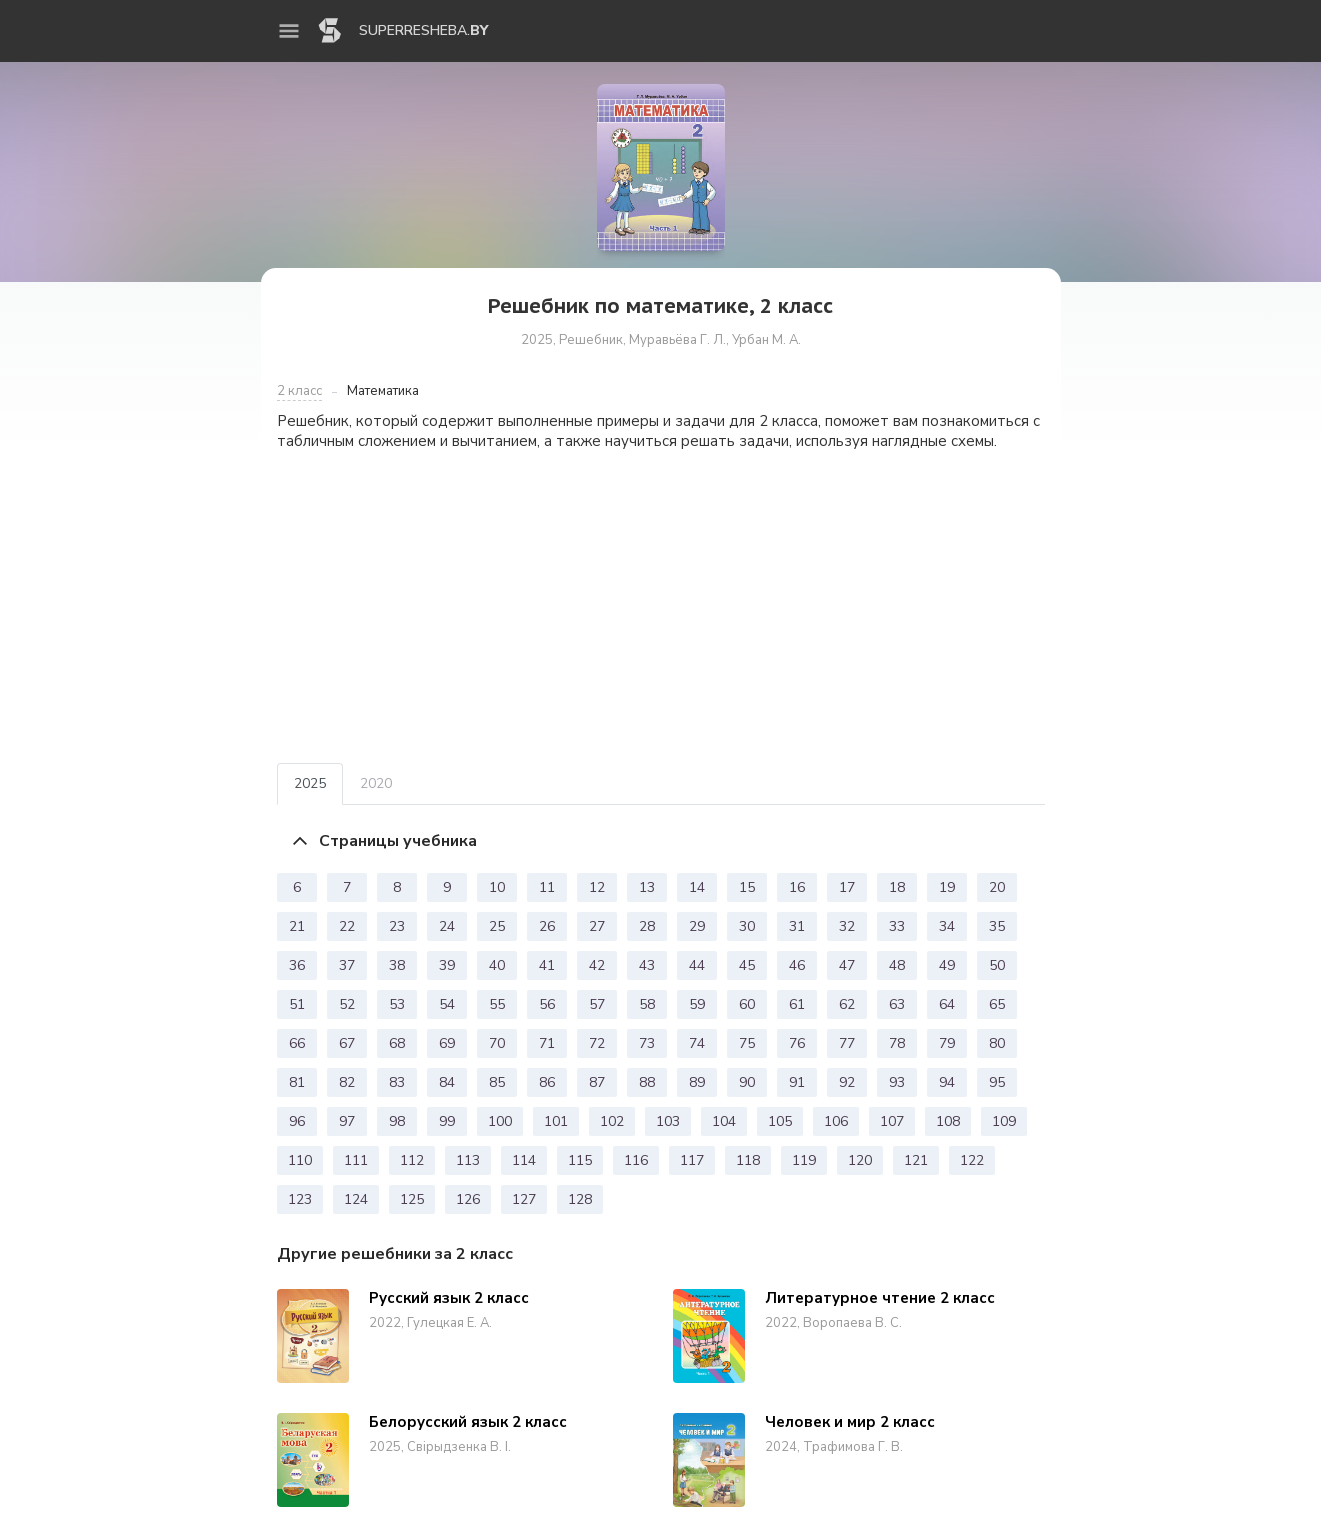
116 (636, 1160)
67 (347, 1043)
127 (524, 1199)
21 (297, 926)
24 (447, 926)
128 (580, 1199)
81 (297, 1082)
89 (697, 1082)
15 (747, 887)
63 (897, 1004)
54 (447, 1004)
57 (597, 1004)
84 (447, 1082)
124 (356, 1199)
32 (847, 926)
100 (500, 1121)
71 (547, 1043)
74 (697, 1043)
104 (724, 1121)
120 (860, 1160)
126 (468, 1199)
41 (547, 965)
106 (836, 1121)
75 (747, 1043)
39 (447, 965)
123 (300, 1199)
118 (748, 1160)
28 (647, 926)
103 (668, 1121)
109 (1004, 1121)
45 (747, 965)
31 (797, 926)
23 (397, 926)
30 (747, 926)
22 (347, 926)
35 (997, 926)
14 (697, 887)
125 (412, 1199)
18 (897, 887)
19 (947, 887)
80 (997, 1043)
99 (447, 1121)
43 (647, 965)
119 (804, 1160)
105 (780, 1121)
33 (897, 926)
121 (916, 1160)
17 (847, 887)
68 (397, 1043)
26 (547, 926)
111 (356, 1160)
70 (497, 1043)
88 (647, 1082)
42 (597, 965)
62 (847, 1004)
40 (497, 965)
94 (947, 1082)
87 (597, 1082)
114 (524, 1160)
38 (397, 965)
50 (997, 965)
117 (692, 1160)
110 (300, 1160)
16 (797, 887)
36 (297, 965)
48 (897, 965)
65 (997, 1004)
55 (497, 1004)
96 (297, 1121)
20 (997, 887)
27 (597, 926)
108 (948, 1121)
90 (747, 1082)
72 (597, 1043)
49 (947, 965)
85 (497, 1082)
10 (497, 887)
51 (297, 1004)
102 (612, 1121)
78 (897, 1043)
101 (556, 1121)
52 (347, 1004)
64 (947, 1004)
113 (468, 1160)
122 (972, 1160)
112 (412, 1160)
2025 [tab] (310, 783)
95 (997, 1082)
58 (647, 1004)
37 (347, 965)
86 (547, 1082)
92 (847, 1082)
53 (397, 1004)
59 (697, 1004)
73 (647, 1043)
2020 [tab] (376, 783)
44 (697, 965)
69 (447, 1043)
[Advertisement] (661, 607)
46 (797, 965)
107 (892, 1121)
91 (797, 1082)
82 (347, 1082)
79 (947, 1043)
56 (547, 1004)
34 (947, 926)
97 (347, 1121)
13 (647, 887)
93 (897, 1082)
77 (847, 1043)
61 (797, 1004)
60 (747, 1004)
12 (597, 887)
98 (397, 1121)
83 (397, 1082)
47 (847, 965)
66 (297, 1043)
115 (580, 1160)
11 (547, 887)
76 (797, 1043)
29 (697, 926)
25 (497, 926)
